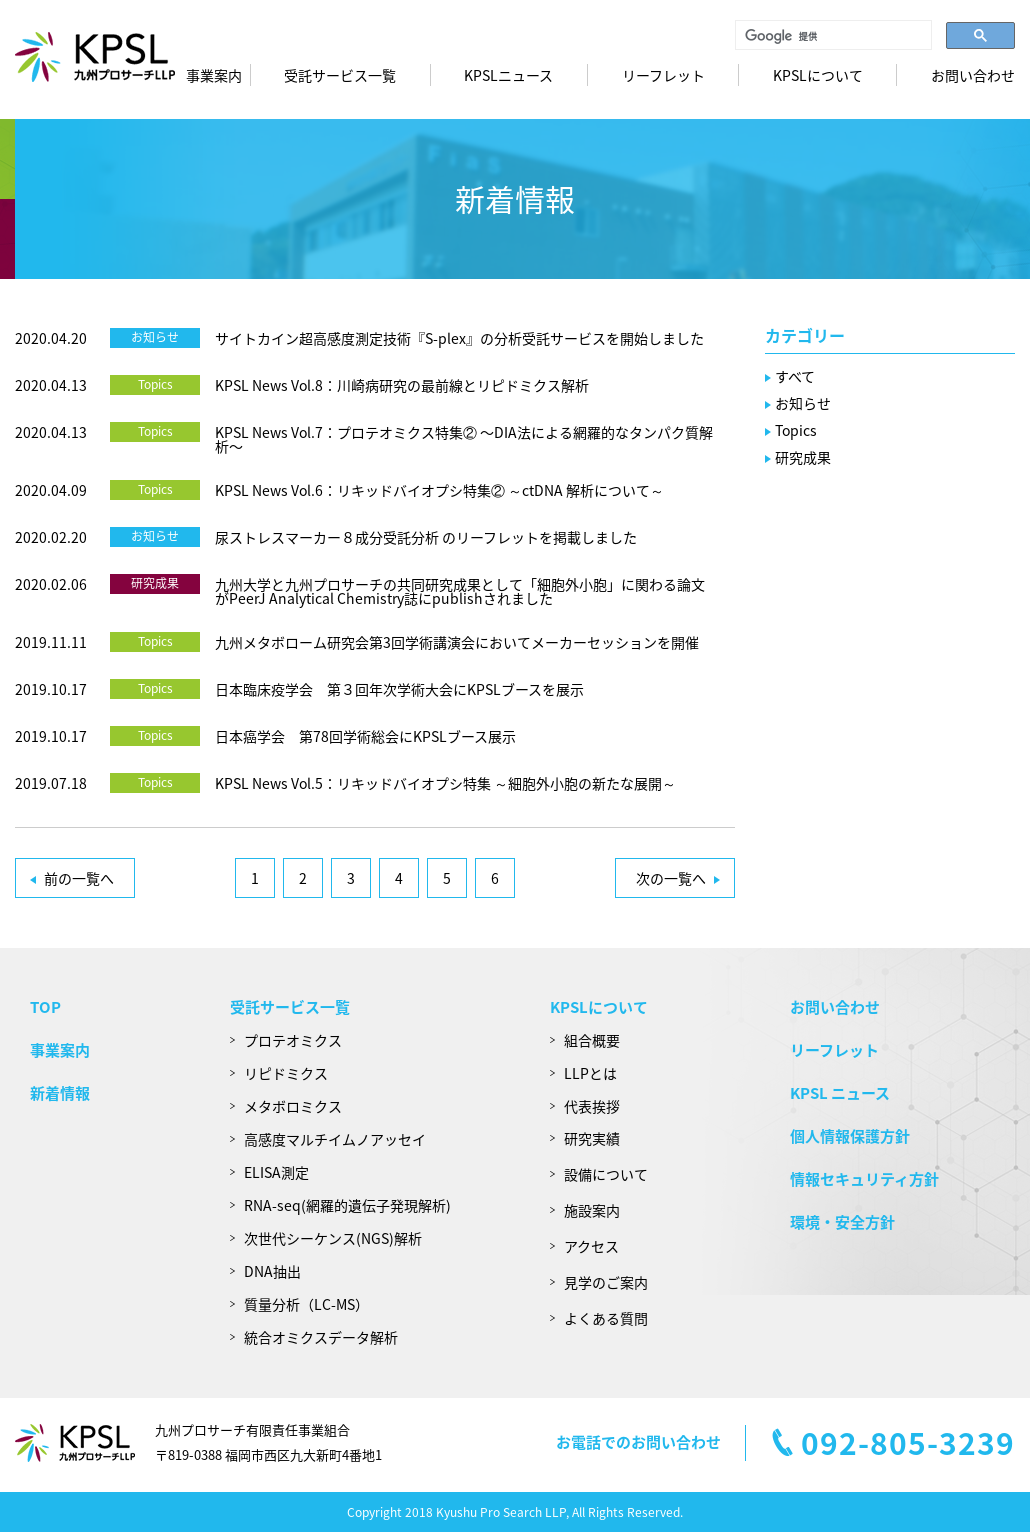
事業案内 (214, 75)
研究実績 (592, 1138)
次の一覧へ (671, 878)
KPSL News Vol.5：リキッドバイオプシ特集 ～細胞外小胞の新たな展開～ (445, 783)
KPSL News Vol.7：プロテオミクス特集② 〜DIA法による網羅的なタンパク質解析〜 (464, 439)
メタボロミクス (293, 1106)
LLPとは (590, 1073)
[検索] (831, 36)
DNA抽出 (272, 1271)
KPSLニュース (508, 75)
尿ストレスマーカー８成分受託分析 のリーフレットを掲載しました (426, 537)
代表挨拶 (592, 1106)
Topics (155, 384)
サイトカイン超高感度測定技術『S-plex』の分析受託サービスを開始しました (459, 338)
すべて (795, 376)
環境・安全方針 (842, 1222)
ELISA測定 (276, 1172)
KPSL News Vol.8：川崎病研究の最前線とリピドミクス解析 (402, 385)
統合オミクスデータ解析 (321, 1337)
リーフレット (663, 75)
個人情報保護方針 (850, 1136)
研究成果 (155, 583)
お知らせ (155, 337)
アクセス (591, 1246)
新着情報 (60, 1093)
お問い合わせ (973, 75)
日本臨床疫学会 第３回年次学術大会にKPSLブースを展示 (399, 689)
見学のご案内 (606, 1282)
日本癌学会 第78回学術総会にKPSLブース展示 (365, 736)
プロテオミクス (293, 1040)
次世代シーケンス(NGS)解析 (333, 1238)
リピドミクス (286, 1073)
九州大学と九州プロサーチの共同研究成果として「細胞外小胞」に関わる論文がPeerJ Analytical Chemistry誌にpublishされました (460, 591)
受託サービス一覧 (340, 75)
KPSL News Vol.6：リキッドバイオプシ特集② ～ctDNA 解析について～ (439, 490)
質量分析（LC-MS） (306, 1304)
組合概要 (592, 1040)
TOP (45, 1007)
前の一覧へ (79, 878)
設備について (606, 1174)
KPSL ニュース (840, 1093)
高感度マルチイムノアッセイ (335, 1139)
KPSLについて (599, 1007)
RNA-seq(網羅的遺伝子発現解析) (347, 1205)
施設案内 (592, 1210)
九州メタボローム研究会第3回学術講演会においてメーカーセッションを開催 (457, 642)
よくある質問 (606, 1318)
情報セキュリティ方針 (864, 1179)
